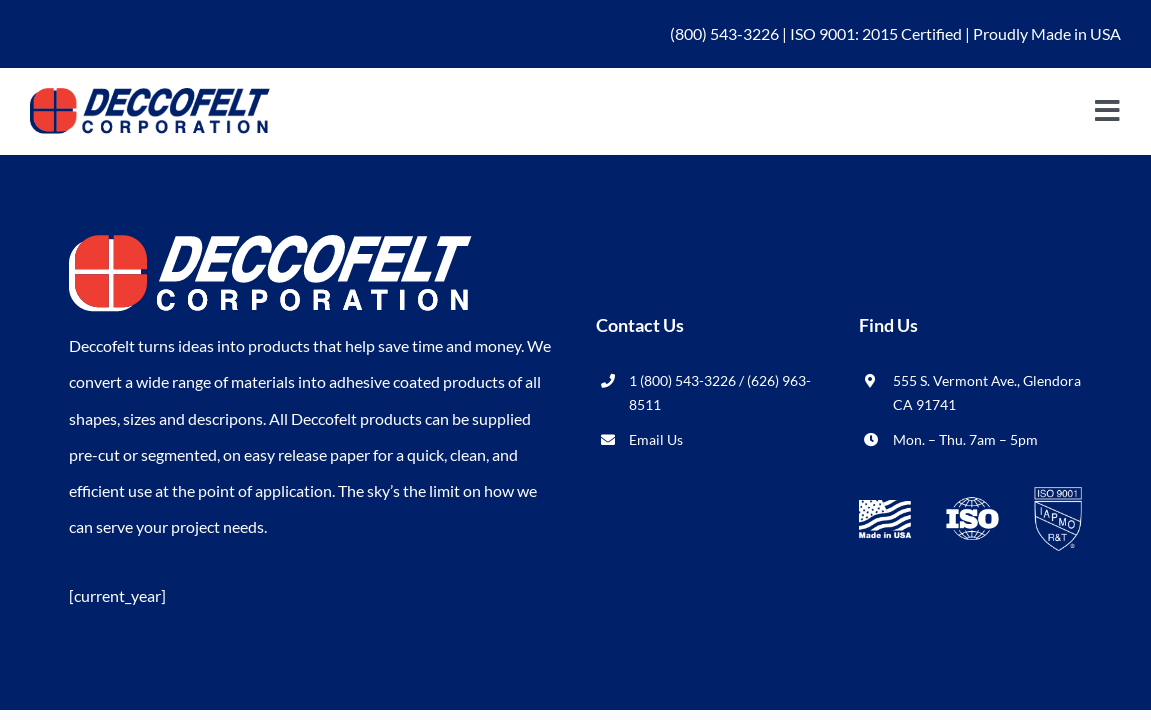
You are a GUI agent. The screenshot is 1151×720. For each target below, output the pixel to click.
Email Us (656, 439)
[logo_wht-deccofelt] (270, 242)
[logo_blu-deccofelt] (150, 95)
